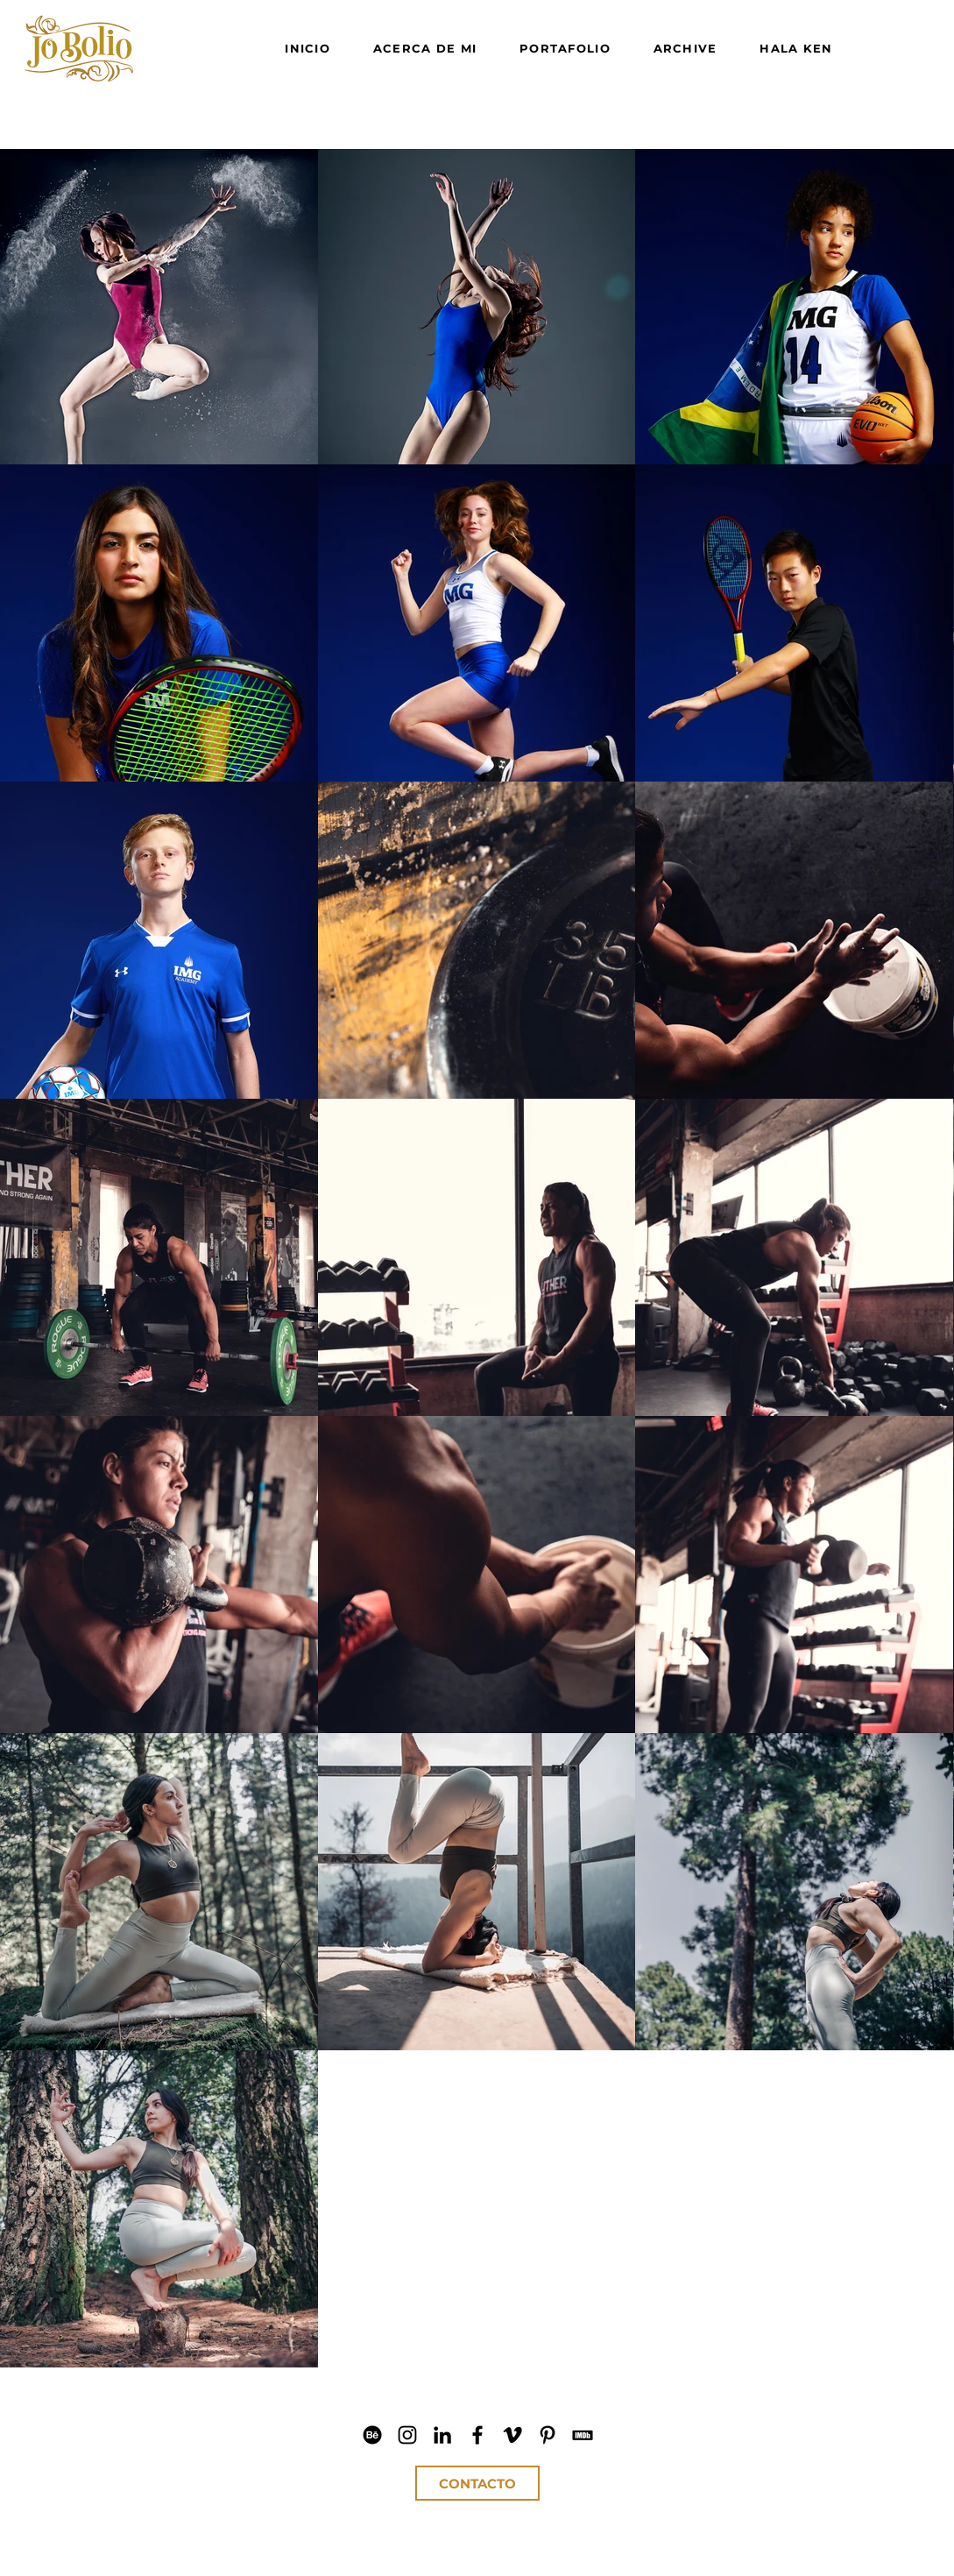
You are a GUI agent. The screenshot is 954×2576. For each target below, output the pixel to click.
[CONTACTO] (477, 2483)
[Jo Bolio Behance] (372, 2435)
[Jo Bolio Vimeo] (512, 2435)
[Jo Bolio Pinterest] (547, 2435)
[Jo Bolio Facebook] (477, 2435)
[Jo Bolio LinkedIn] (442, 2435)
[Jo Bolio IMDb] (582, 2435)
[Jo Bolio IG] (407, 2435)
